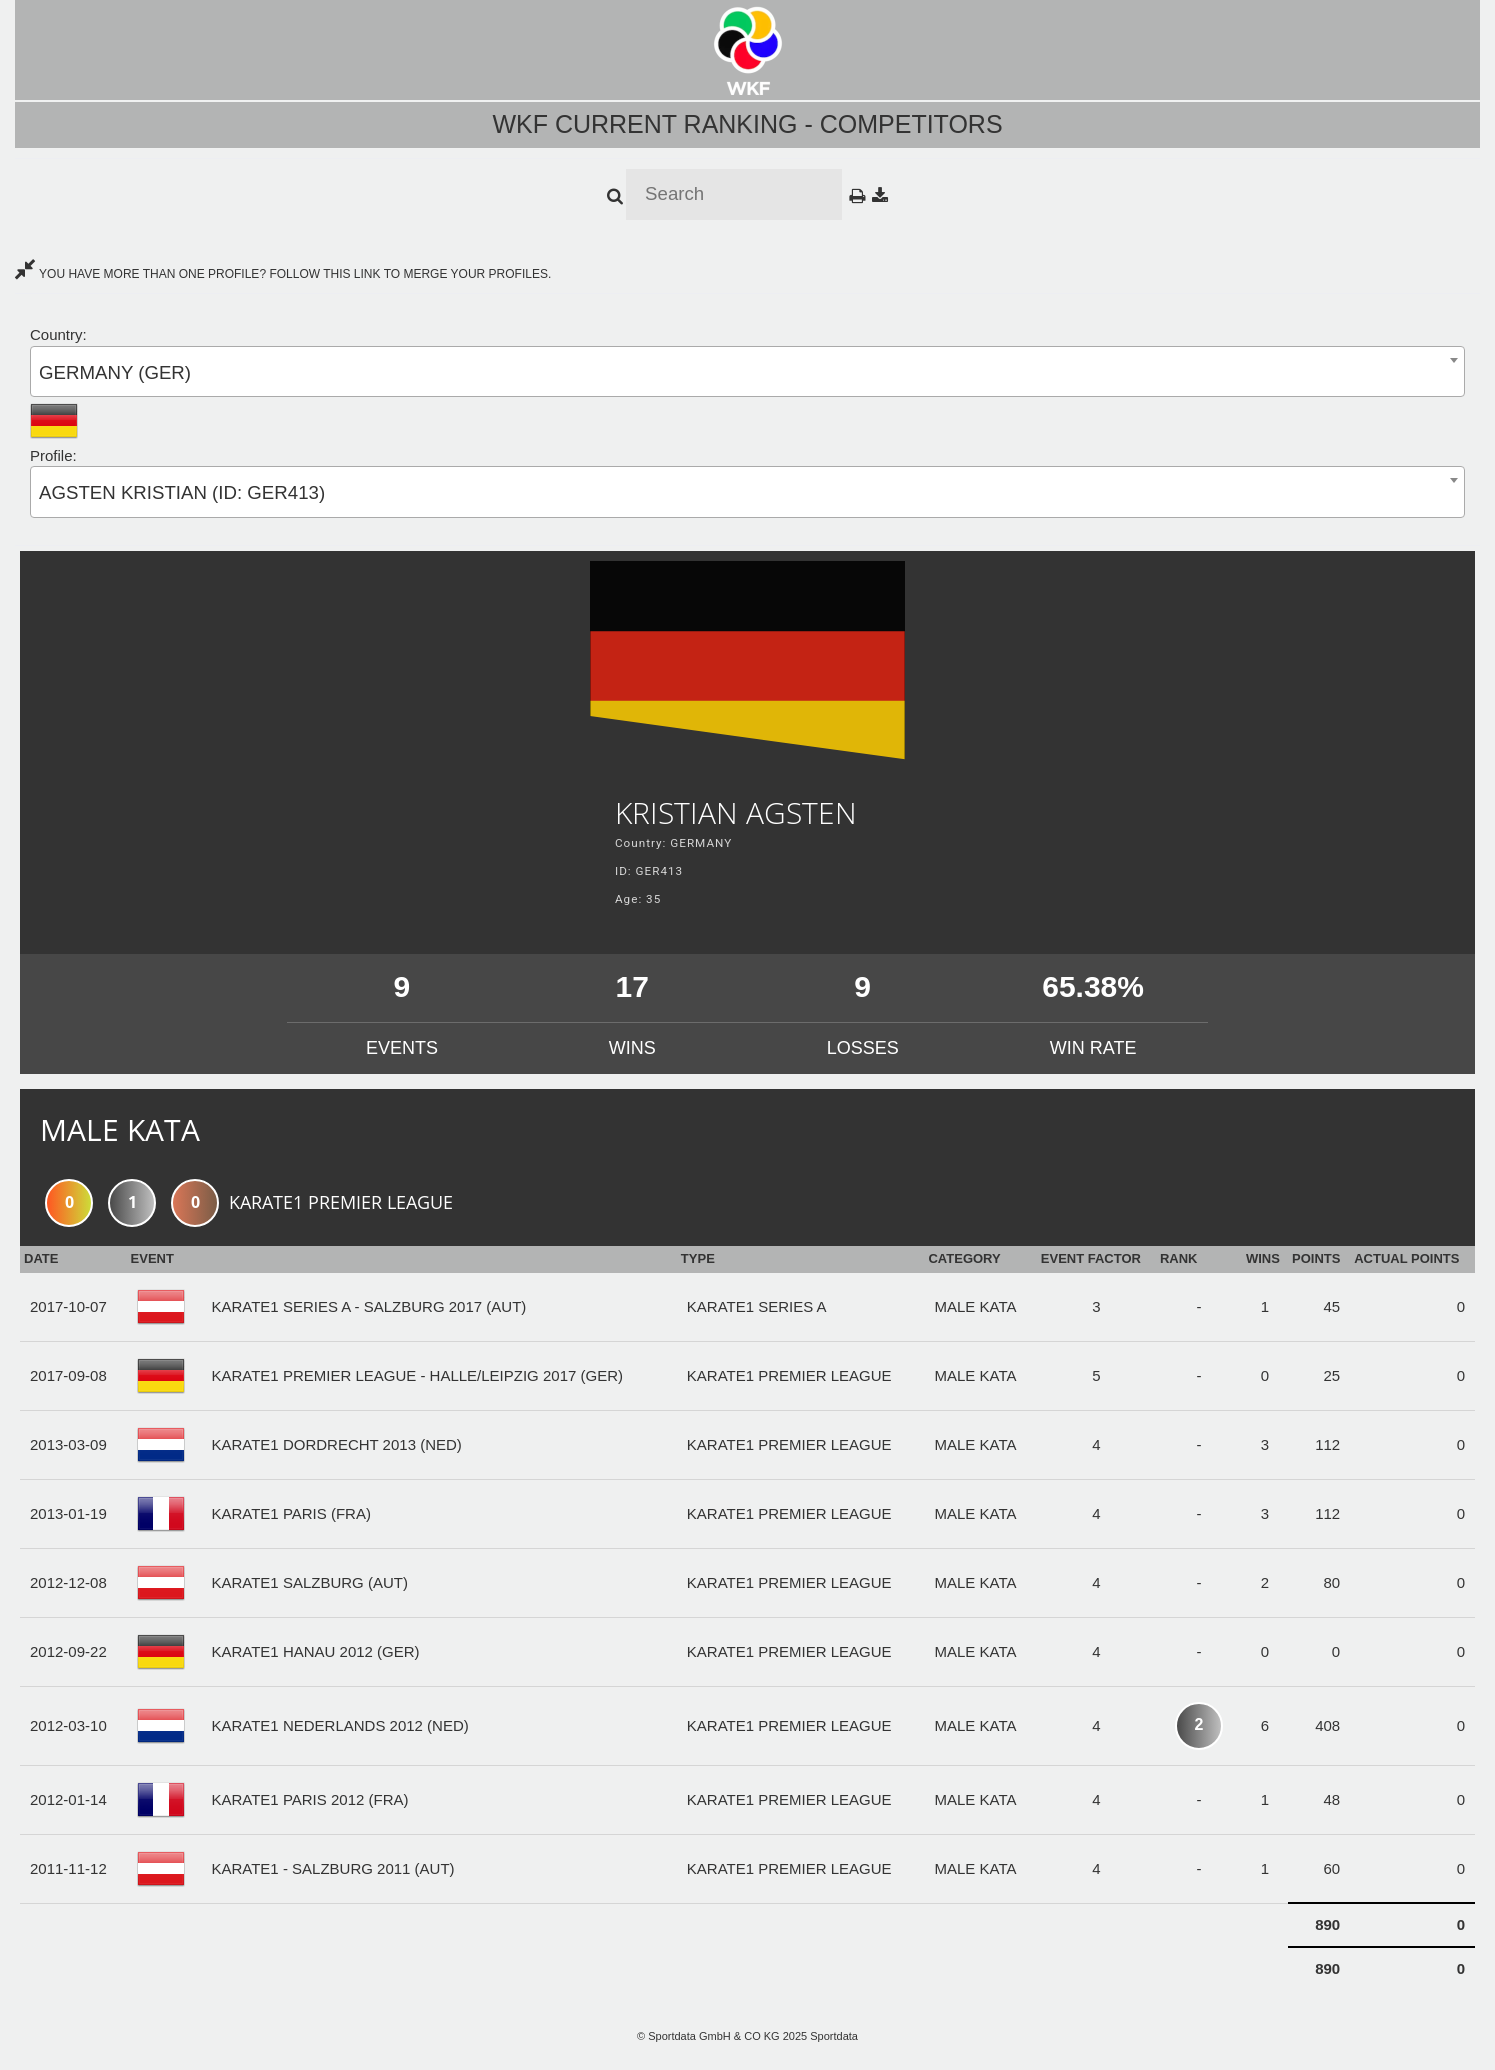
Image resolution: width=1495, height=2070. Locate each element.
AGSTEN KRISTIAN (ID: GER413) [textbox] (182, 492)
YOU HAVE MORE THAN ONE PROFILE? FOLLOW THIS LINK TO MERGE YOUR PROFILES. (283, 274)
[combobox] (747, 371)
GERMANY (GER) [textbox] (115, 372)
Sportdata (834, 2036)
